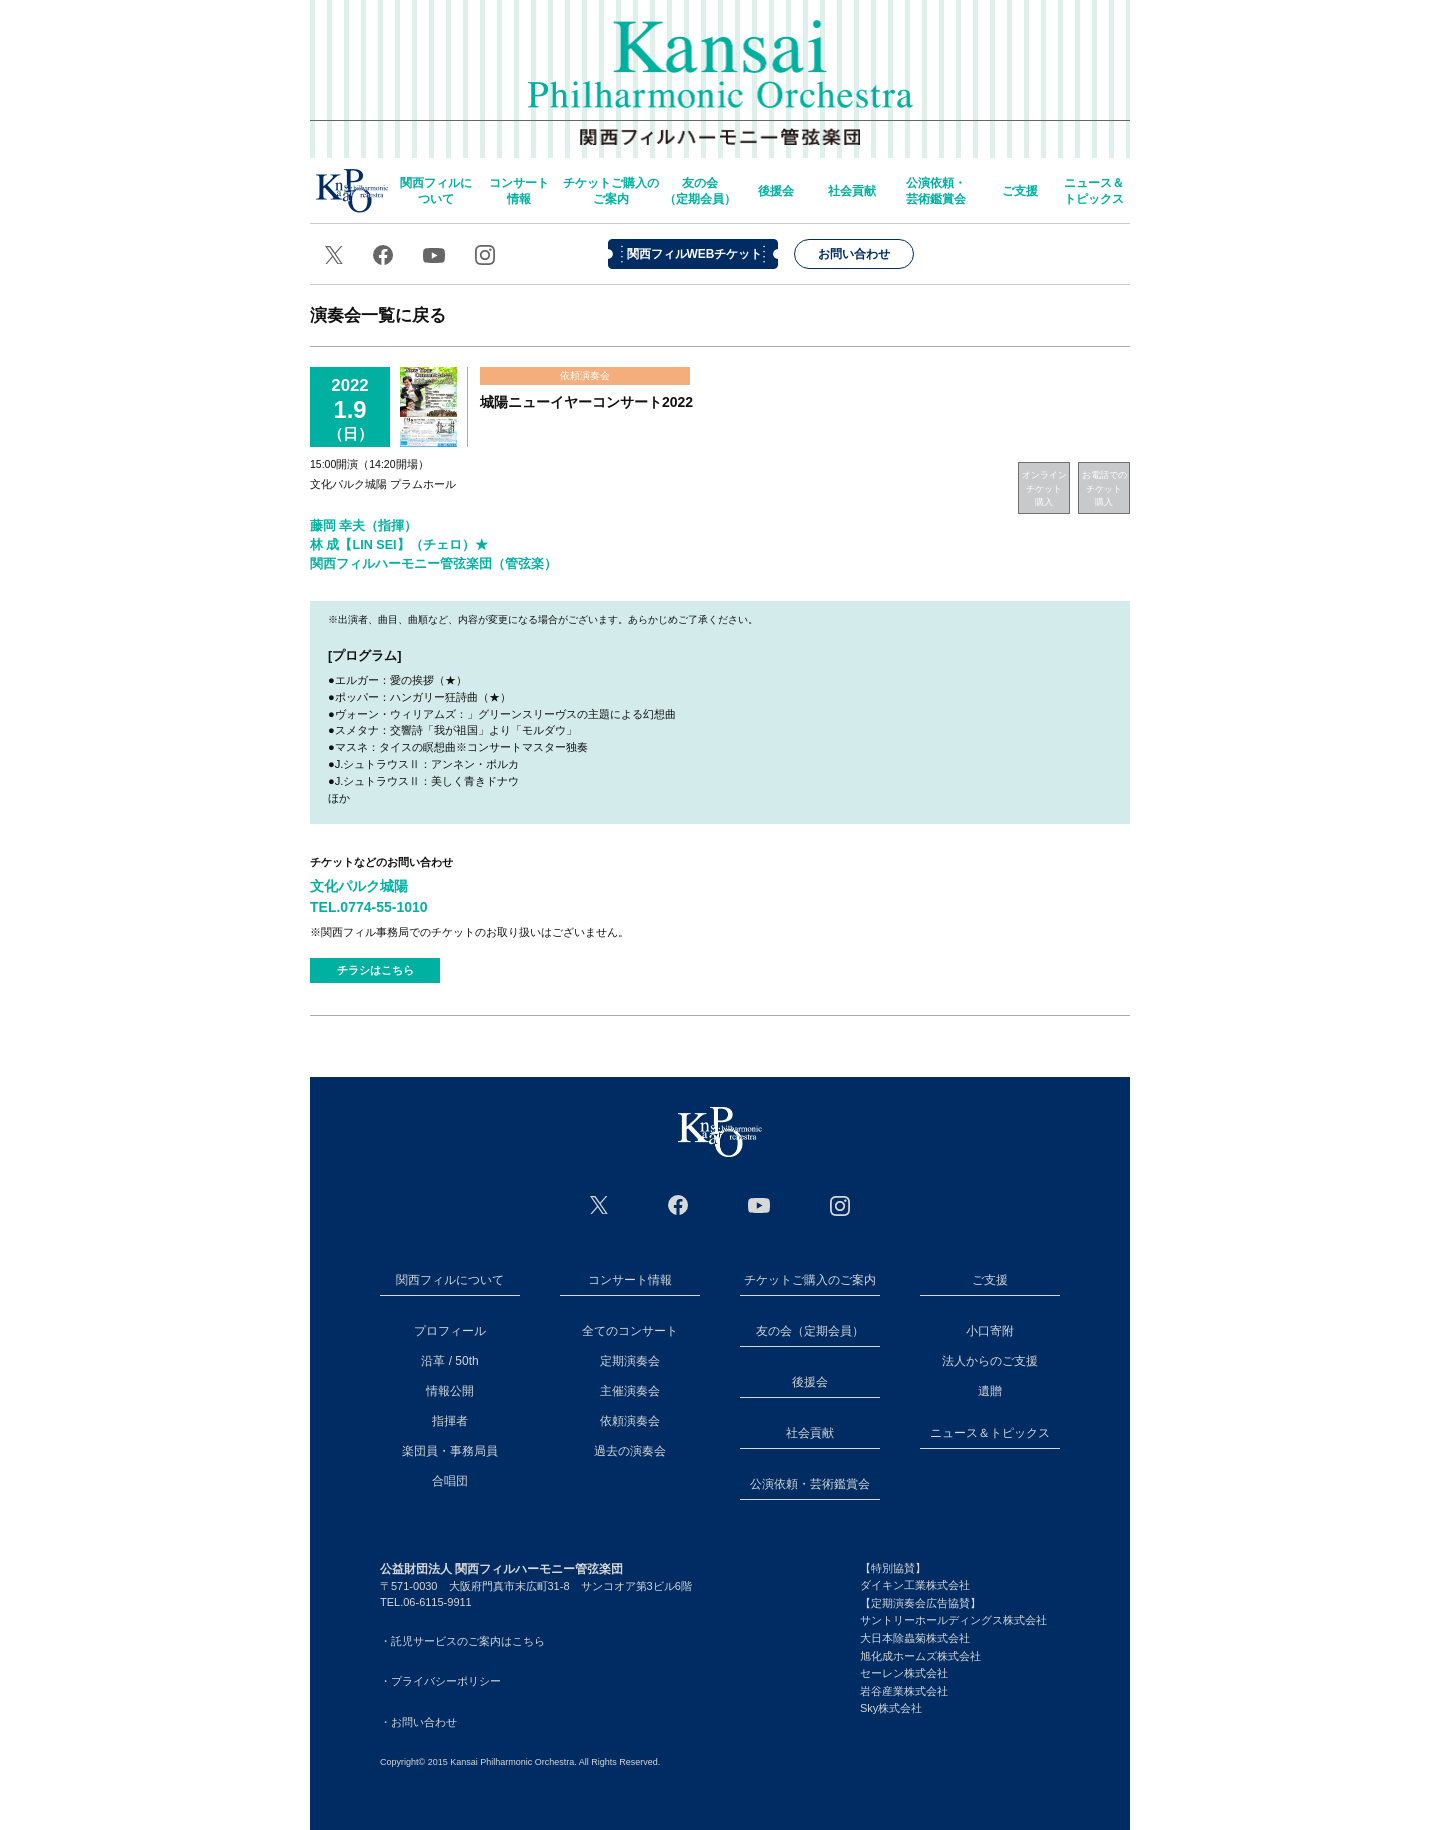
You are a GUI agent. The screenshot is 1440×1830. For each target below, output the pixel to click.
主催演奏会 (630, 1391)
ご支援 (1020, 191)
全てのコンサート (630, 1331)
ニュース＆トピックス (1094, 191)
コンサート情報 (519, 191)
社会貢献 (852, 191)
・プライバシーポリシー (440, 1681)
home (352, 190)
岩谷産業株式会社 (904, 1691)
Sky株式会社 (891, 1708)
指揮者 (450, 1421)
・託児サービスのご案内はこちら (462, 1641)
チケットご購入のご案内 (611, 191)
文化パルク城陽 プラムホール (383, 484)
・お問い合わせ (418, 1722)
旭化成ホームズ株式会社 (920, 1656)
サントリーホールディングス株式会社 (953, 1620)
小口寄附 (990, 1331)
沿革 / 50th (449, 1361)
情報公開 (450, 1391)
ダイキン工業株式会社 (915, 1585)
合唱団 (450, 1481)
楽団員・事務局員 (450, 1451)
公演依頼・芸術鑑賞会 (936, 191)
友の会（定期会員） (700, 191)
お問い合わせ (854, 254)
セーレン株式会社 (904, 1673)
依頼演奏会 (630, 1421)
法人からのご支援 (990, 1361)
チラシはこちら (375, 970)
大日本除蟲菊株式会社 (915, 1638)
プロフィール (450, 1331)
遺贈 (990, 1391)
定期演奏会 (630, 1361)
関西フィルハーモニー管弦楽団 (720, 70)
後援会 (776, 191)
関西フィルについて (436, 191)
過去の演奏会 (630, 1451)
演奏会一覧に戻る (378, 315)
